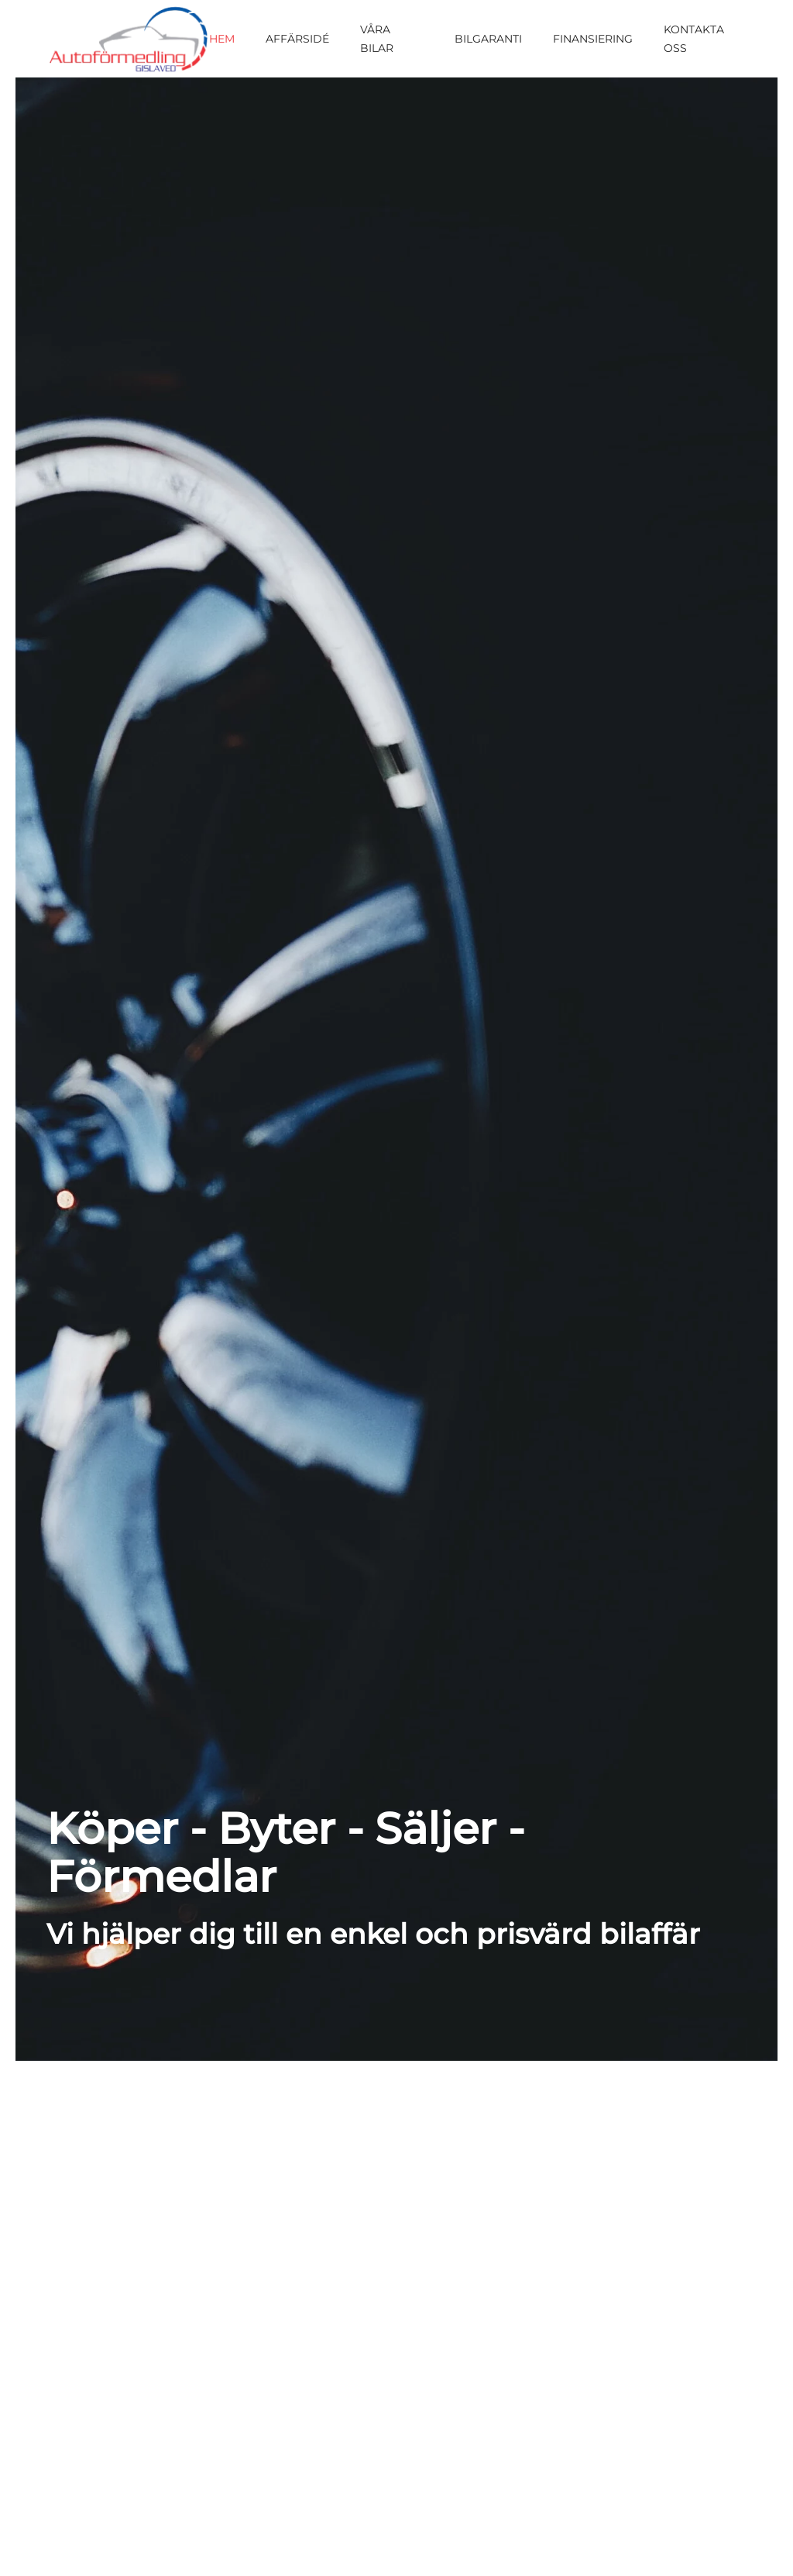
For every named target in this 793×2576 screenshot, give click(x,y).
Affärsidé (297, 39)
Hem (222, 39)
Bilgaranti (488, 39)
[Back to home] (127, 38)
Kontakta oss (694, 38)
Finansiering (593, 39)
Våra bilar (376, 38)
